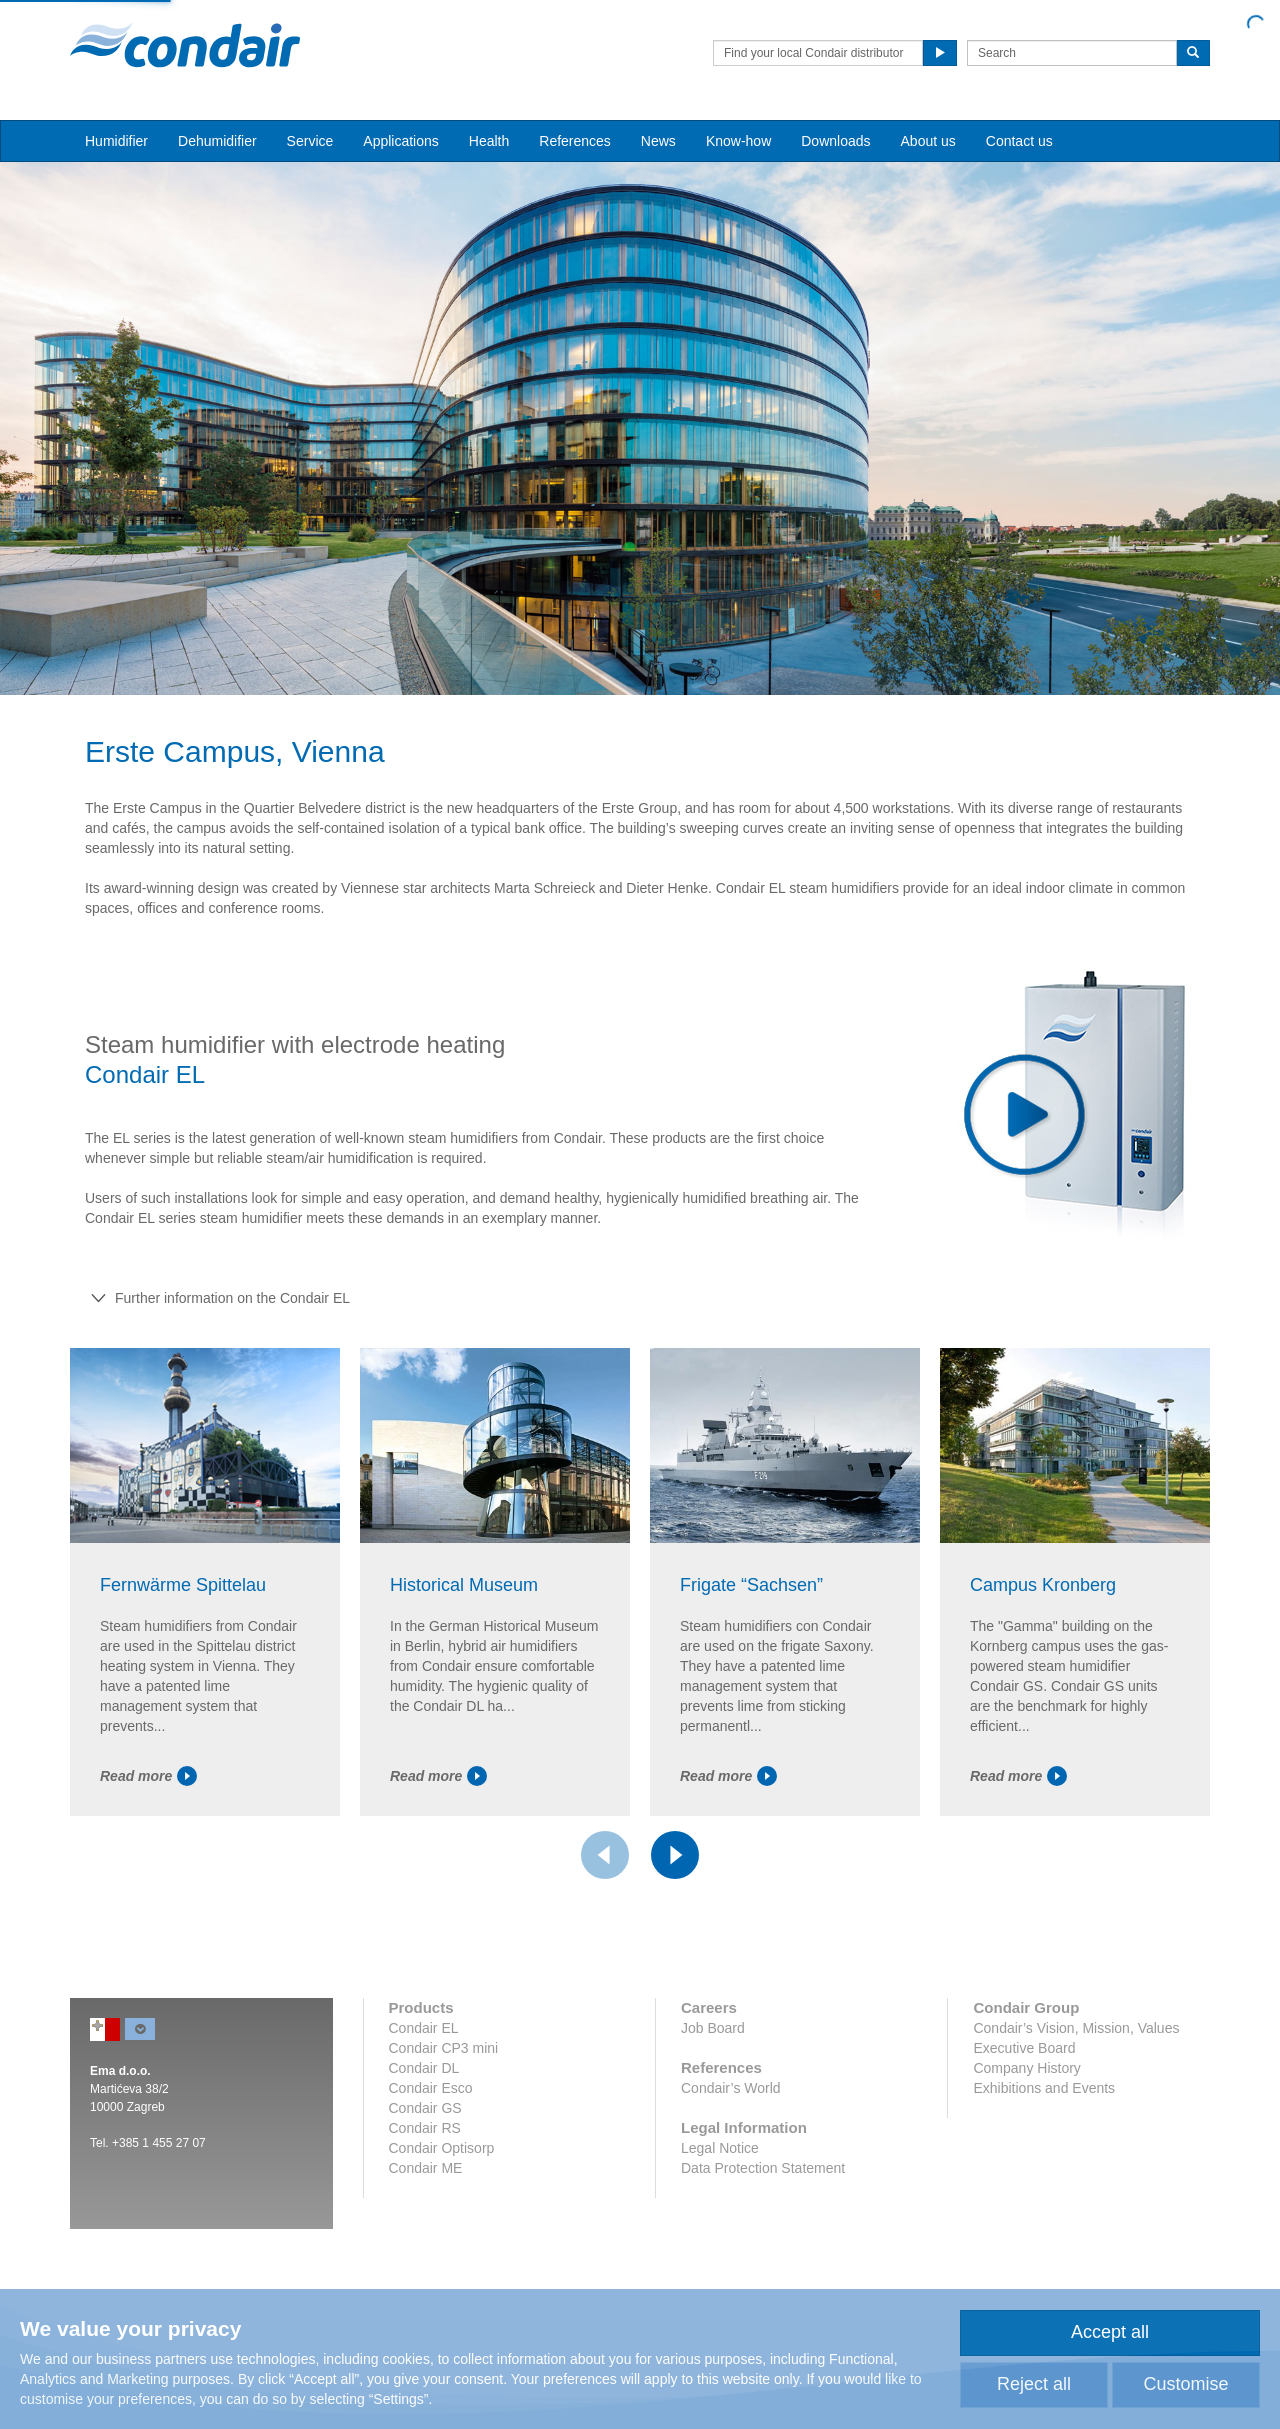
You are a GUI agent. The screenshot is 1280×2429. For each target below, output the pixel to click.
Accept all (1110, 2332)
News (658, 141)
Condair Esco (431, 2088)
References (575, 141)
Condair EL (424, 2028)
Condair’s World (731, 2088)
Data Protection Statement (763, 2168)
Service (310, 141)
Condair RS (425, 2128)
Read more (148, 1776)
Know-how (738, 141)
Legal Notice (720, 2148)
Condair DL (424, 2068)
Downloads (835, 141)
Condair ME (426, 2168)
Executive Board (1024, 2048)
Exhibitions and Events (1044, 2088)
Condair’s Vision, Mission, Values (1076, 2028)
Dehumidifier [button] (217, 141)
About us (928, 141)
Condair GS (425, 2108)
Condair (185, 45)
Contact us (1019, 141)
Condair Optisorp (442, 2148)
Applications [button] (401, 141)
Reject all (1034, 2384)
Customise (1185, 2384)
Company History (1026, 2068)
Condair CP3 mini (444, 2048)
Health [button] (489, 141)
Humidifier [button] (116, 141)
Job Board (713, 2028)
